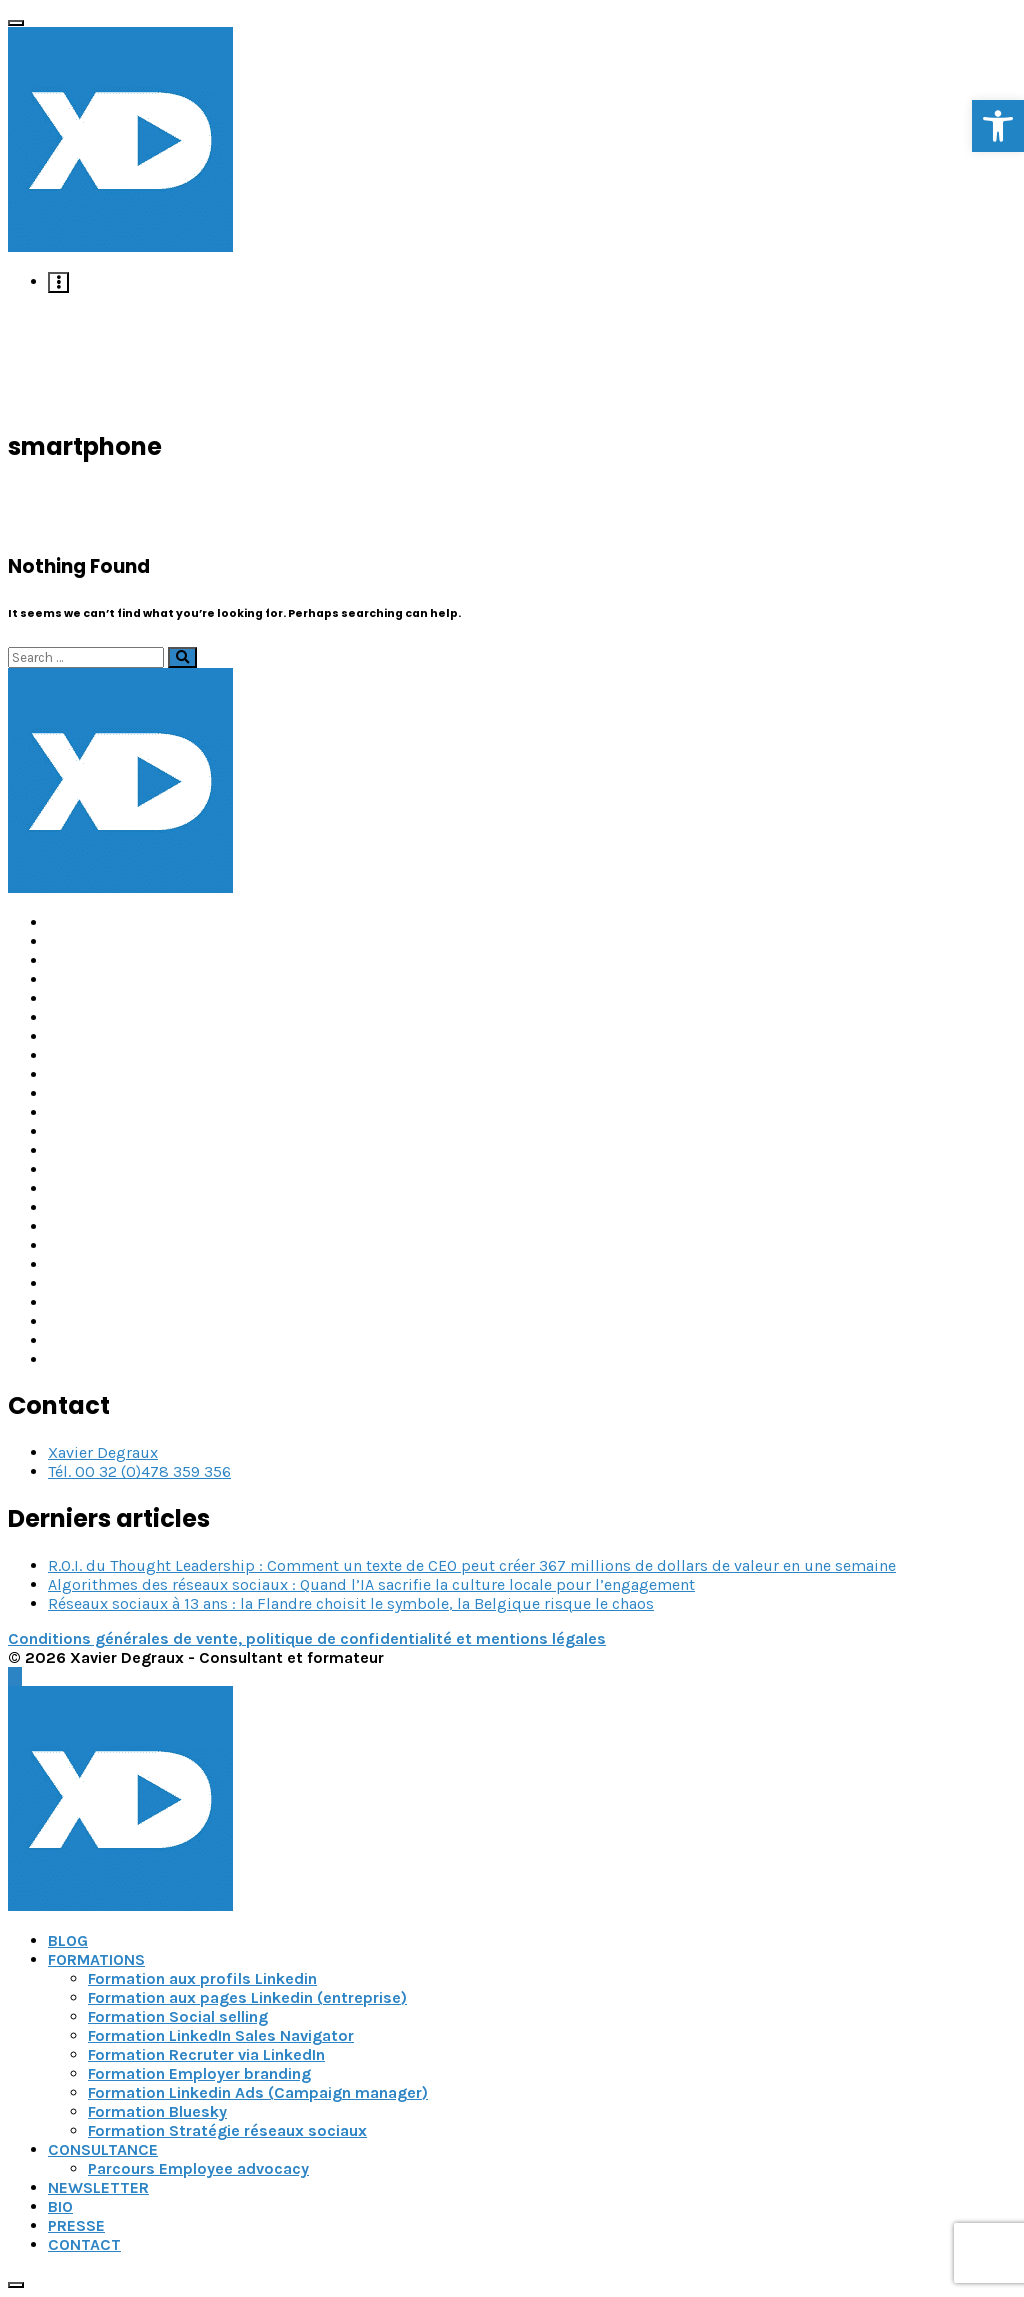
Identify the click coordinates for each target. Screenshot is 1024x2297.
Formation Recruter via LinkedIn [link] (206, 2054)
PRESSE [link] (76, 2225)
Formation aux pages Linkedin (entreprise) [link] (247, 1997)
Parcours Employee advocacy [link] (198, 2168)
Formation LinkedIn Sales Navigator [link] (221, 2035)
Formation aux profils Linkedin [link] (202, 1978)
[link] (998, 126)
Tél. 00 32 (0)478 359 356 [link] (139, 1471)
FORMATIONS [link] (96, 1959)
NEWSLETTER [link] (98, 2187)
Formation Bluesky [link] (157, 2111)
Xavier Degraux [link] (103, 1452)
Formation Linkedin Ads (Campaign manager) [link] (258, 2092)
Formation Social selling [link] (178, 2016)
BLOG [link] (68, 1940)
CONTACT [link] (84, 2244)
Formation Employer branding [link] (199, 2073)
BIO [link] (60, 2206)
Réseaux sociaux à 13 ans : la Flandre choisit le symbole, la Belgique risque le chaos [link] (351, 1603)
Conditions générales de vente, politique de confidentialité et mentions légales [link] (307, 1638)
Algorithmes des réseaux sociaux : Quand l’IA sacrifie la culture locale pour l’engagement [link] (371, 1584)
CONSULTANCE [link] (103, 2149)
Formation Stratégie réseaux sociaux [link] (227, 2130)
